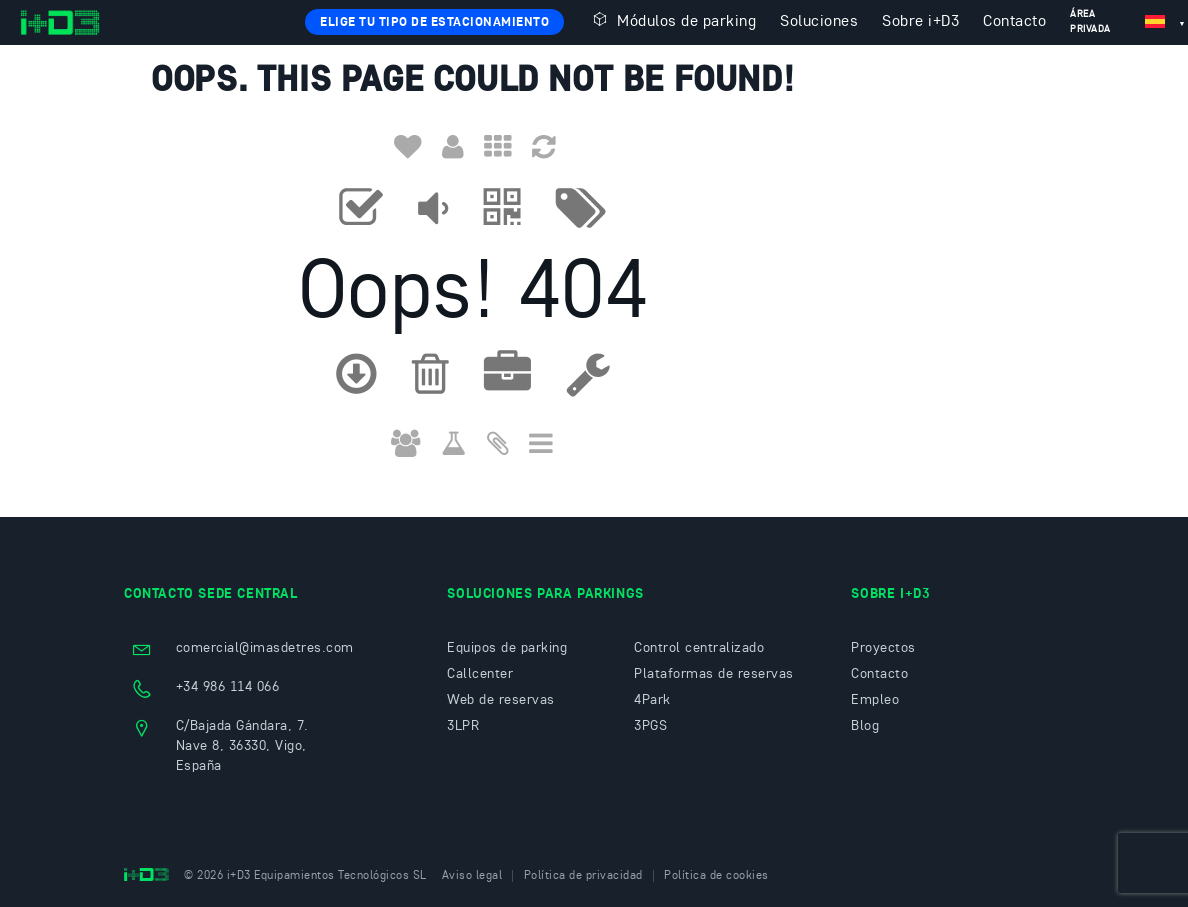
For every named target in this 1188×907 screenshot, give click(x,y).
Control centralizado (699, 648)
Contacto (1014, 22)
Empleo (875, 700)
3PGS (650, 726)
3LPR (463, 726)
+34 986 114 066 (228, 687)
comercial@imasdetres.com (265, 648)
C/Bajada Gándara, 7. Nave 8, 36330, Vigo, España (242, 746)
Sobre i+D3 (920, 22)
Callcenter (480, 674)
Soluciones (819, 22)
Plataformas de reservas (714, 674)
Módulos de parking (672, 20)
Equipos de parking (507, 648)
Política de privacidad (583, 876)
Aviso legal (472, 876)
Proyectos (883, 648)
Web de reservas (501, 700)
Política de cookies (716, 876)
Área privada (1090, 21)
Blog (865, 726)
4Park (652, 700)
